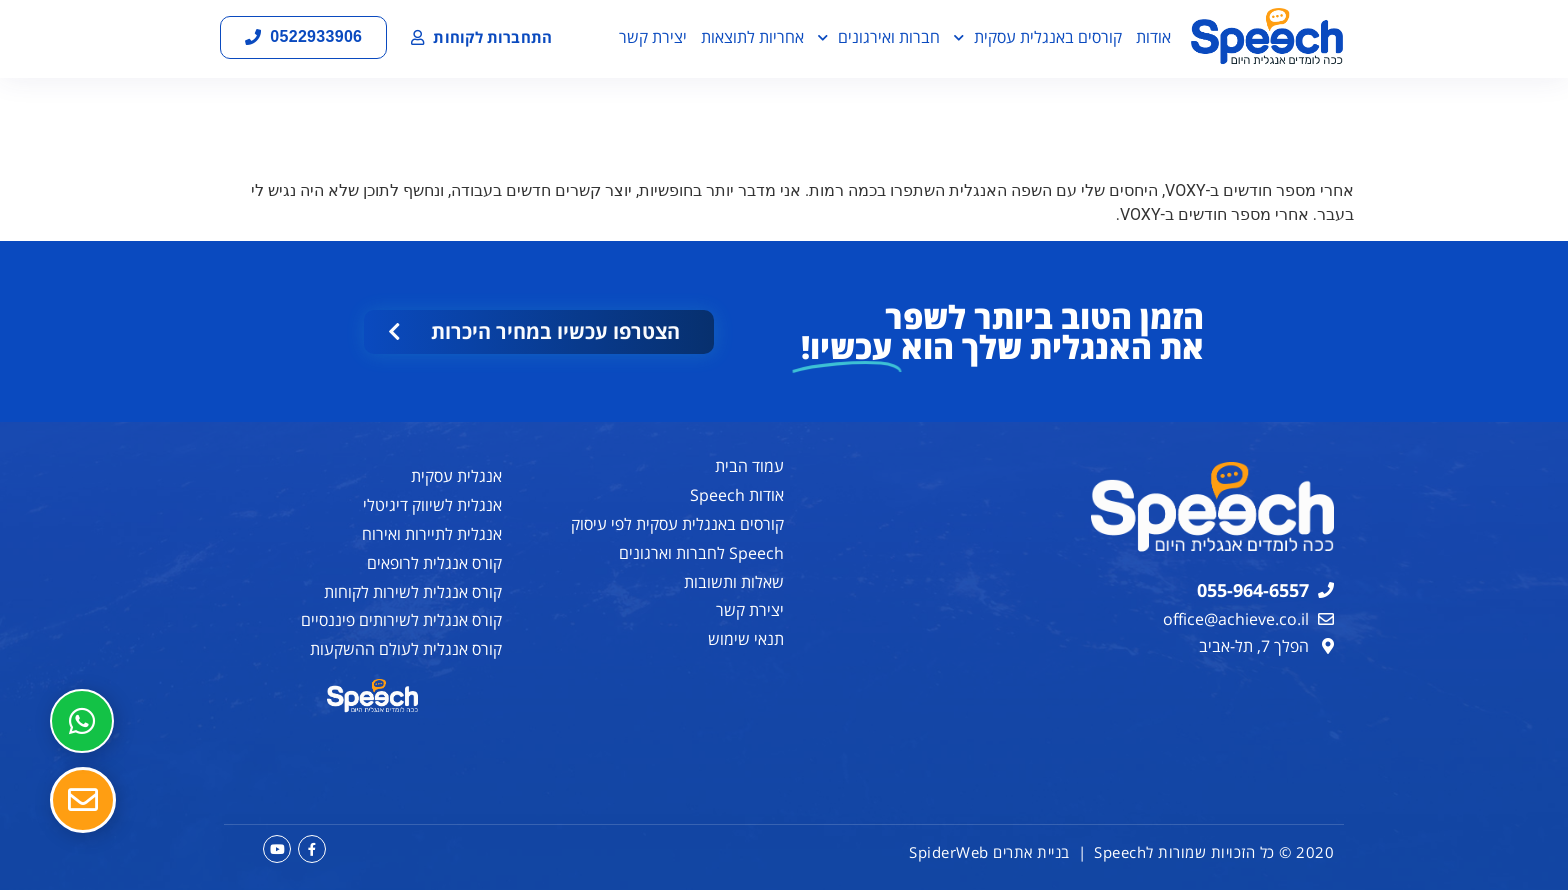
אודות (1153, 37)
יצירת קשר (653, 37)
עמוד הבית (749, 466)
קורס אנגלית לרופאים (434, 563)
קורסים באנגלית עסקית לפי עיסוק (677, 524)
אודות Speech (737, 495)
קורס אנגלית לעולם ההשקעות (406, 649)
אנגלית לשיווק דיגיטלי (432, 505)
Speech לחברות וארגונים (701, 553)
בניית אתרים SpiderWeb (989, 852)
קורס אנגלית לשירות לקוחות (413, 592)
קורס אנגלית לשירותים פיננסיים (401, 620)
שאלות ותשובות (734, 582)
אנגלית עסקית (456, 476)
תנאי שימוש (746, 639)
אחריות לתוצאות (752, 37)
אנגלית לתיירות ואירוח (432, 534)
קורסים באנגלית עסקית (1038, 37)
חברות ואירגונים (879, 37)
